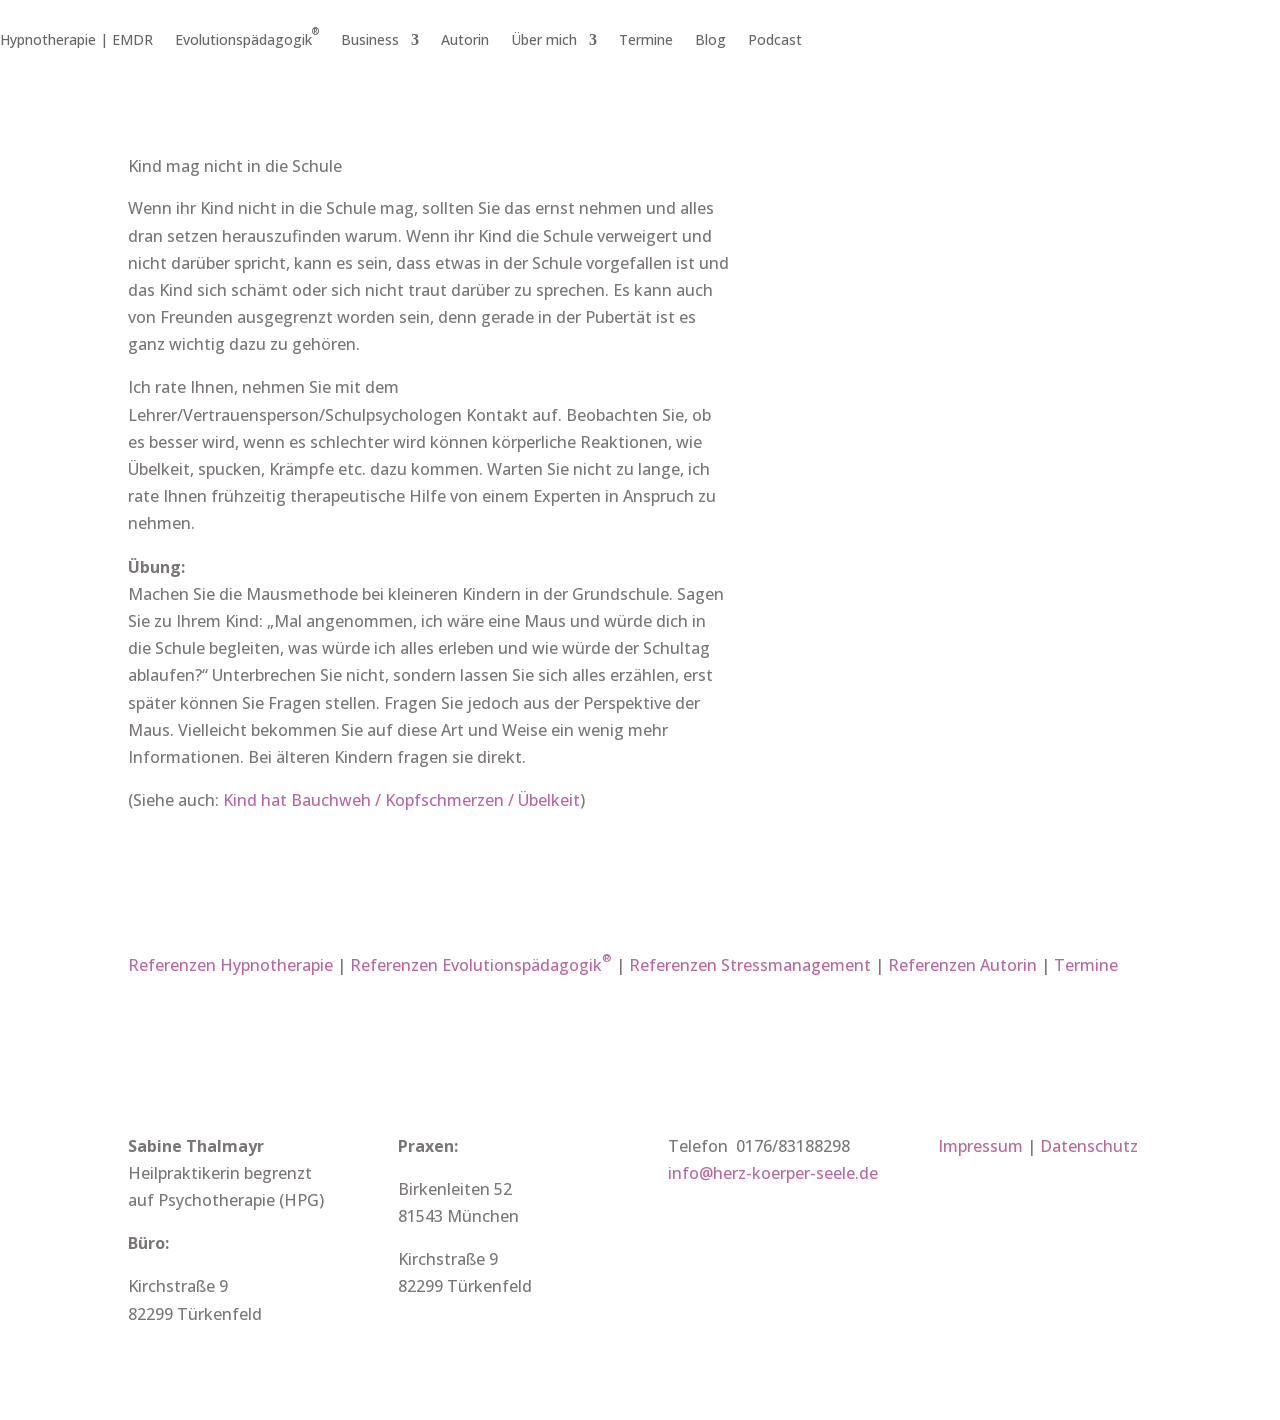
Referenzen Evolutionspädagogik (481, 965)
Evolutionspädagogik (247, 41)
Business (370, 41)
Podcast (775, 41)
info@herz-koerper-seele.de (773, 1173)
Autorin (465, 41)
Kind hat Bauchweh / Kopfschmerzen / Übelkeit (401, 800)
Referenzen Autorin (962, 965)
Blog (710, 41)
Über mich (544, 41)
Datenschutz (1089, 1146)
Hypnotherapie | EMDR (76, 41)
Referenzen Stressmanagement (750, 965)
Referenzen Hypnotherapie (230, 965)
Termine (646, 41)
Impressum (980, 1146)
